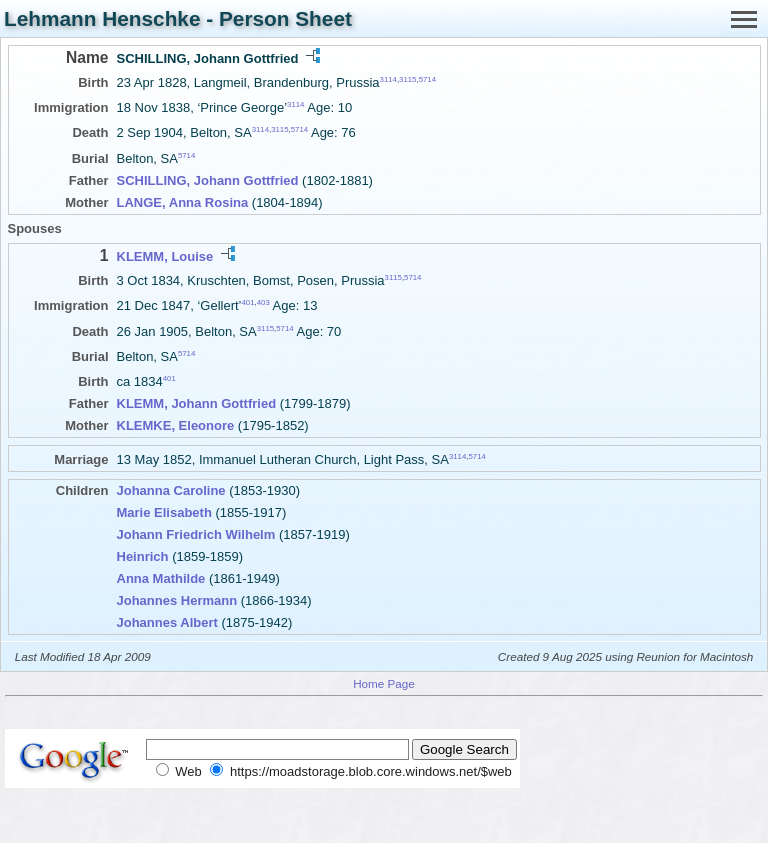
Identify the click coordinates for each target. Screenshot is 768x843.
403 (263, 302)
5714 (427, 79)
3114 (388, 79)
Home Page (384, 683)
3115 (407, 79)
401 (248, 302)
